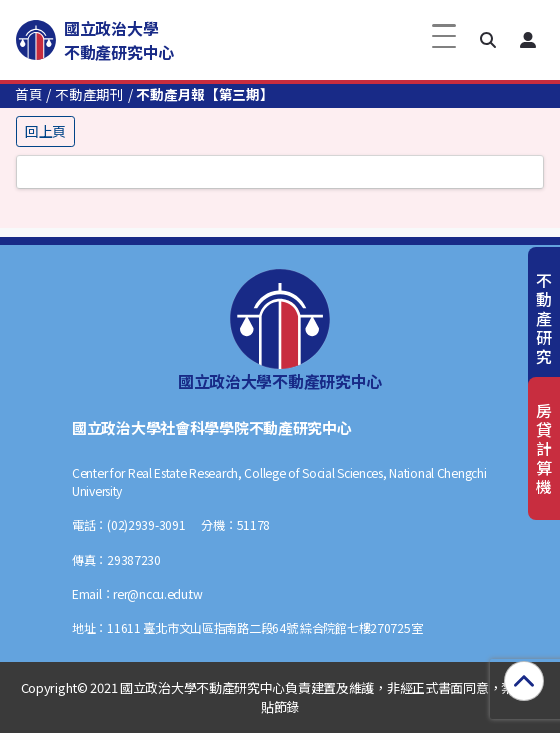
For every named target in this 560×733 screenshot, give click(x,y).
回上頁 (45, 131)
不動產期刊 (89, 94)
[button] (488, 40)
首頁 (28, 94)
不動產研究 (544, 318)
